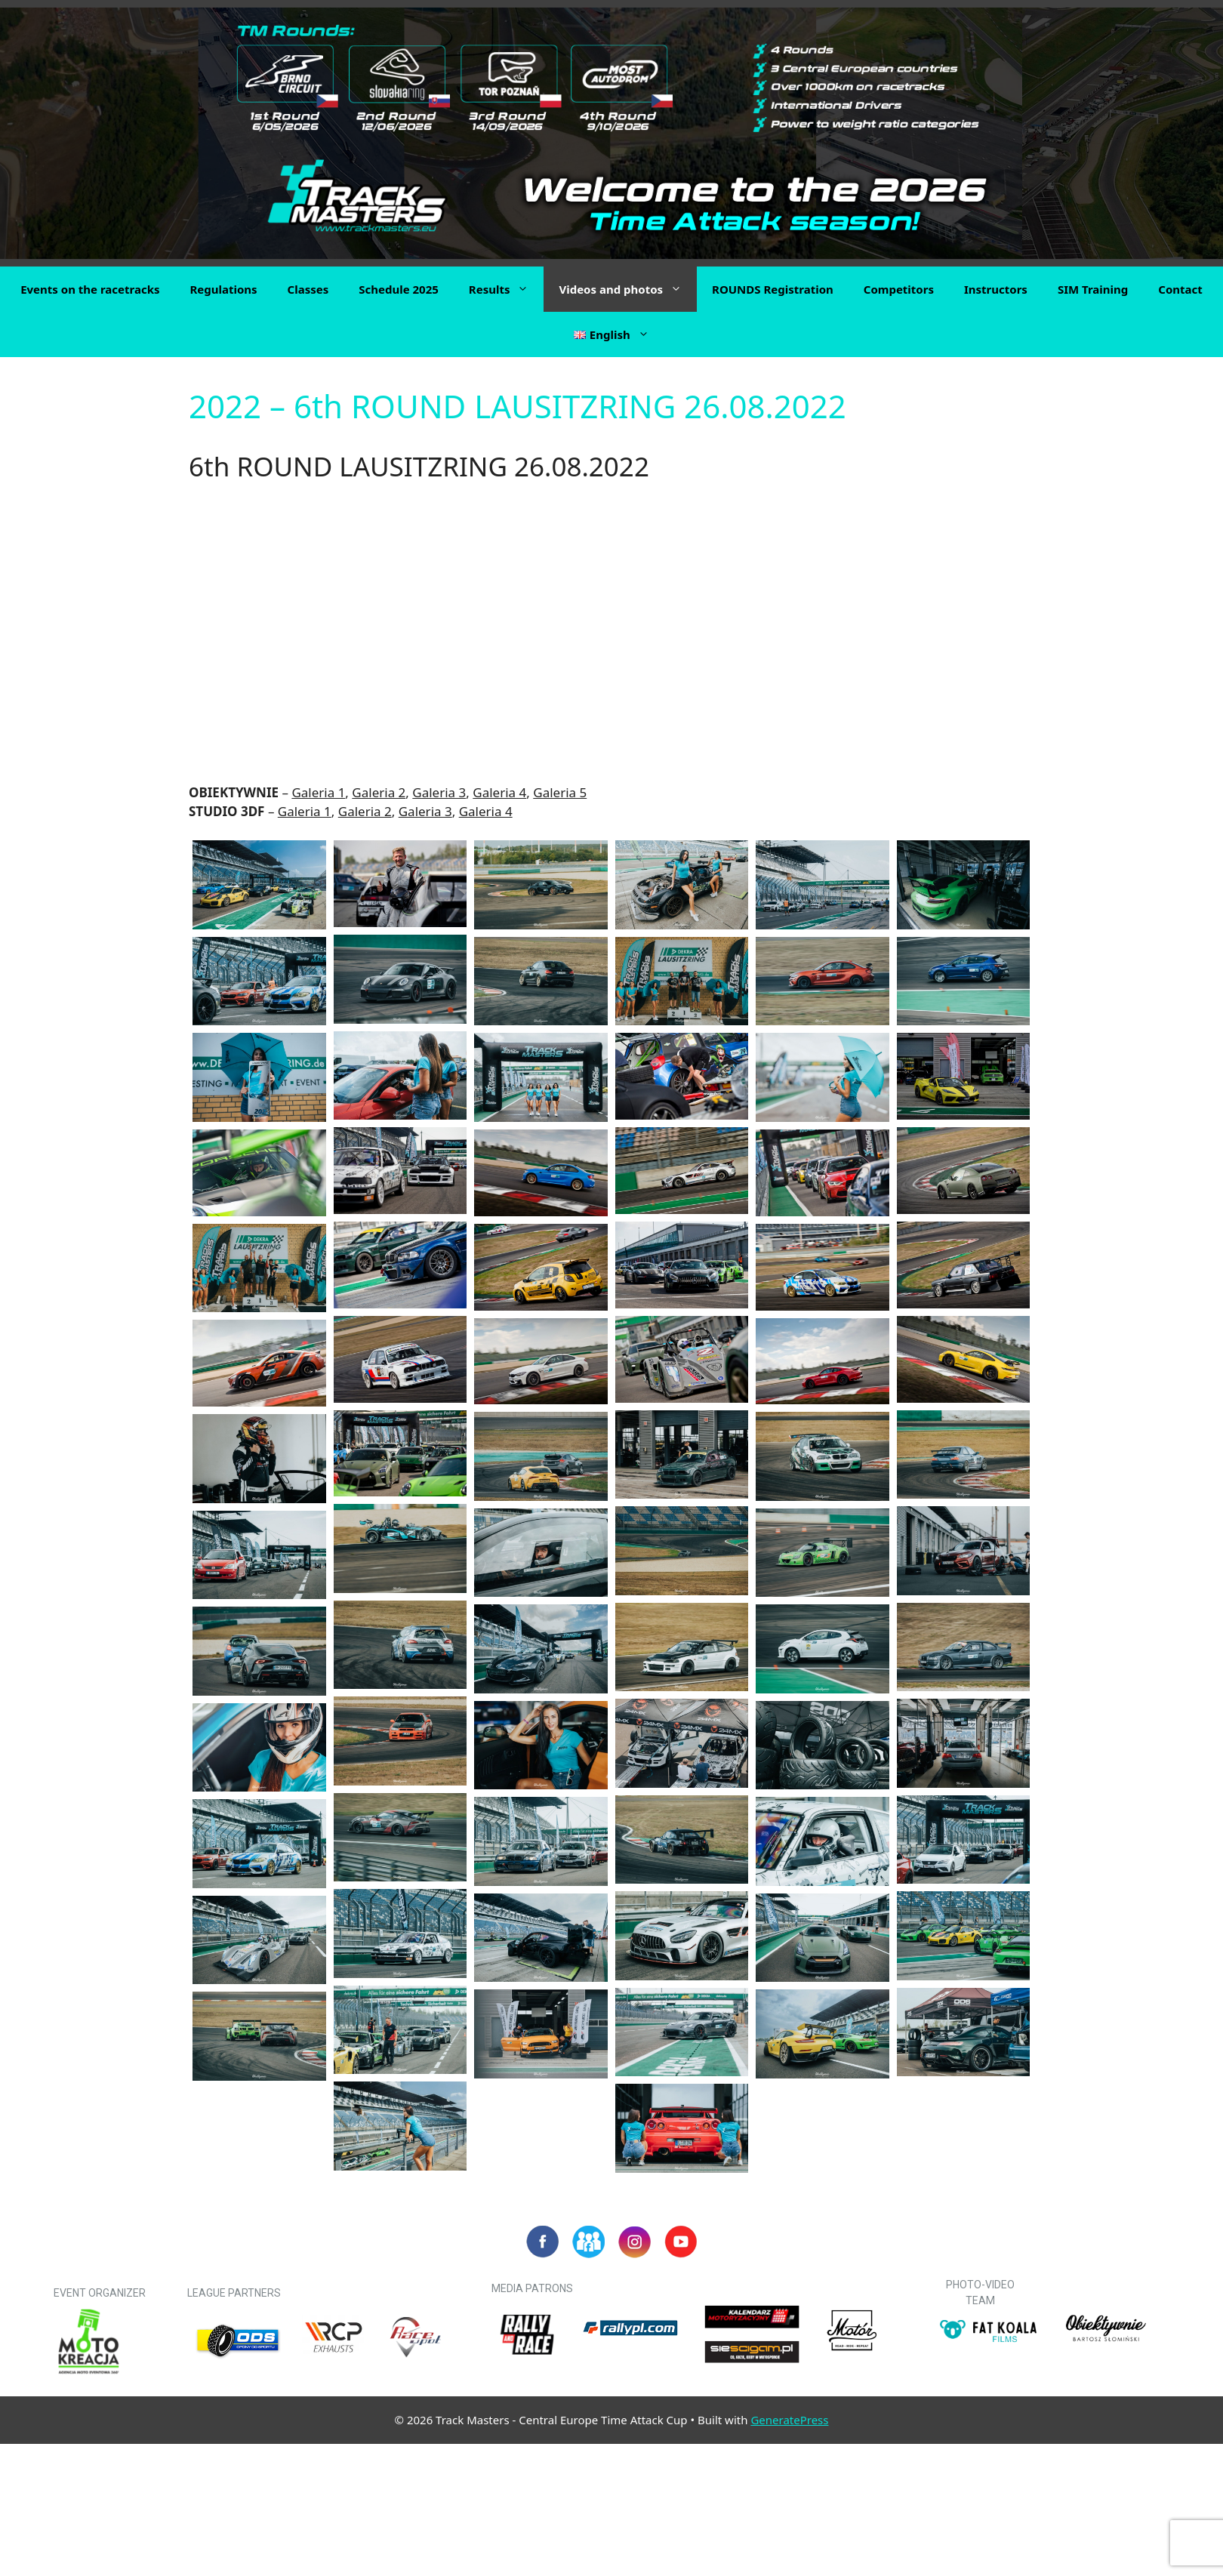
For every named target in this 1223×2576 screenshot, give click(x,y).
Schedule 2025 (399, 289)
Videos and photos (628, 289)
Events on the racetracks (89, 289)
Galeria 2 (378, 792)
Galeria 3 (439, 792)
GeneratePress (789, 2419)
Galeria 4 (499, 792)
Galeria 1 (318, 792)
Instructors (995, 289)
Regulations (223, 289)
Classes (308, 289)
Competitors (899, 289)
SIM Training (1093, 289)
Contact (1180, 289)
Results (506, 289)
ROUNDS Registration (772, 289)
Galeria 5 (560, 792)
